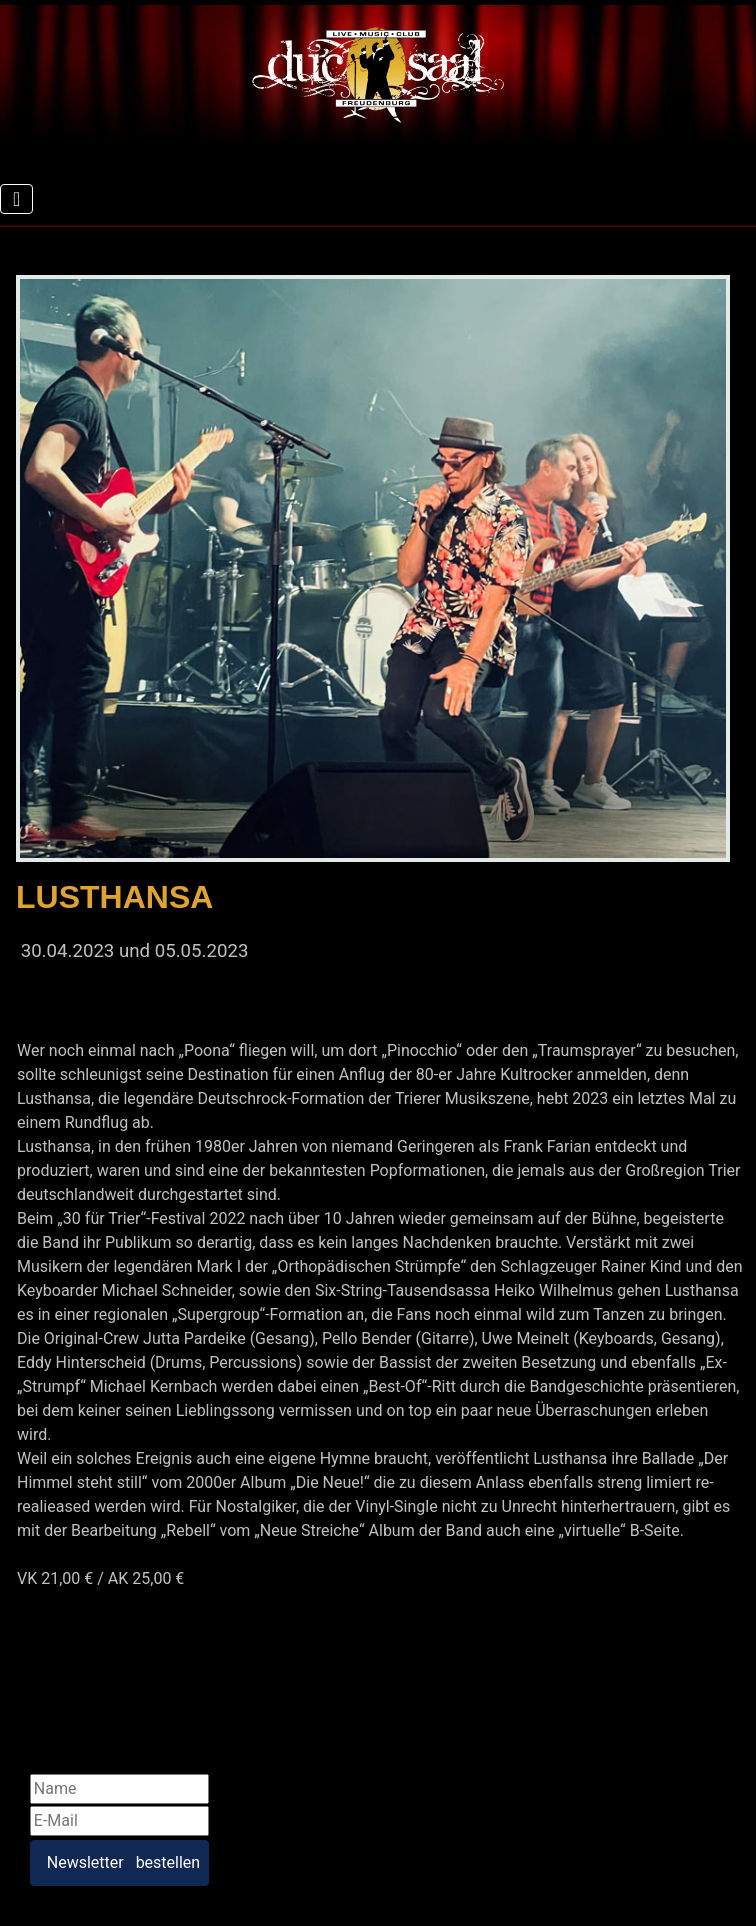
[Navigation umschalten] (16, 199)
